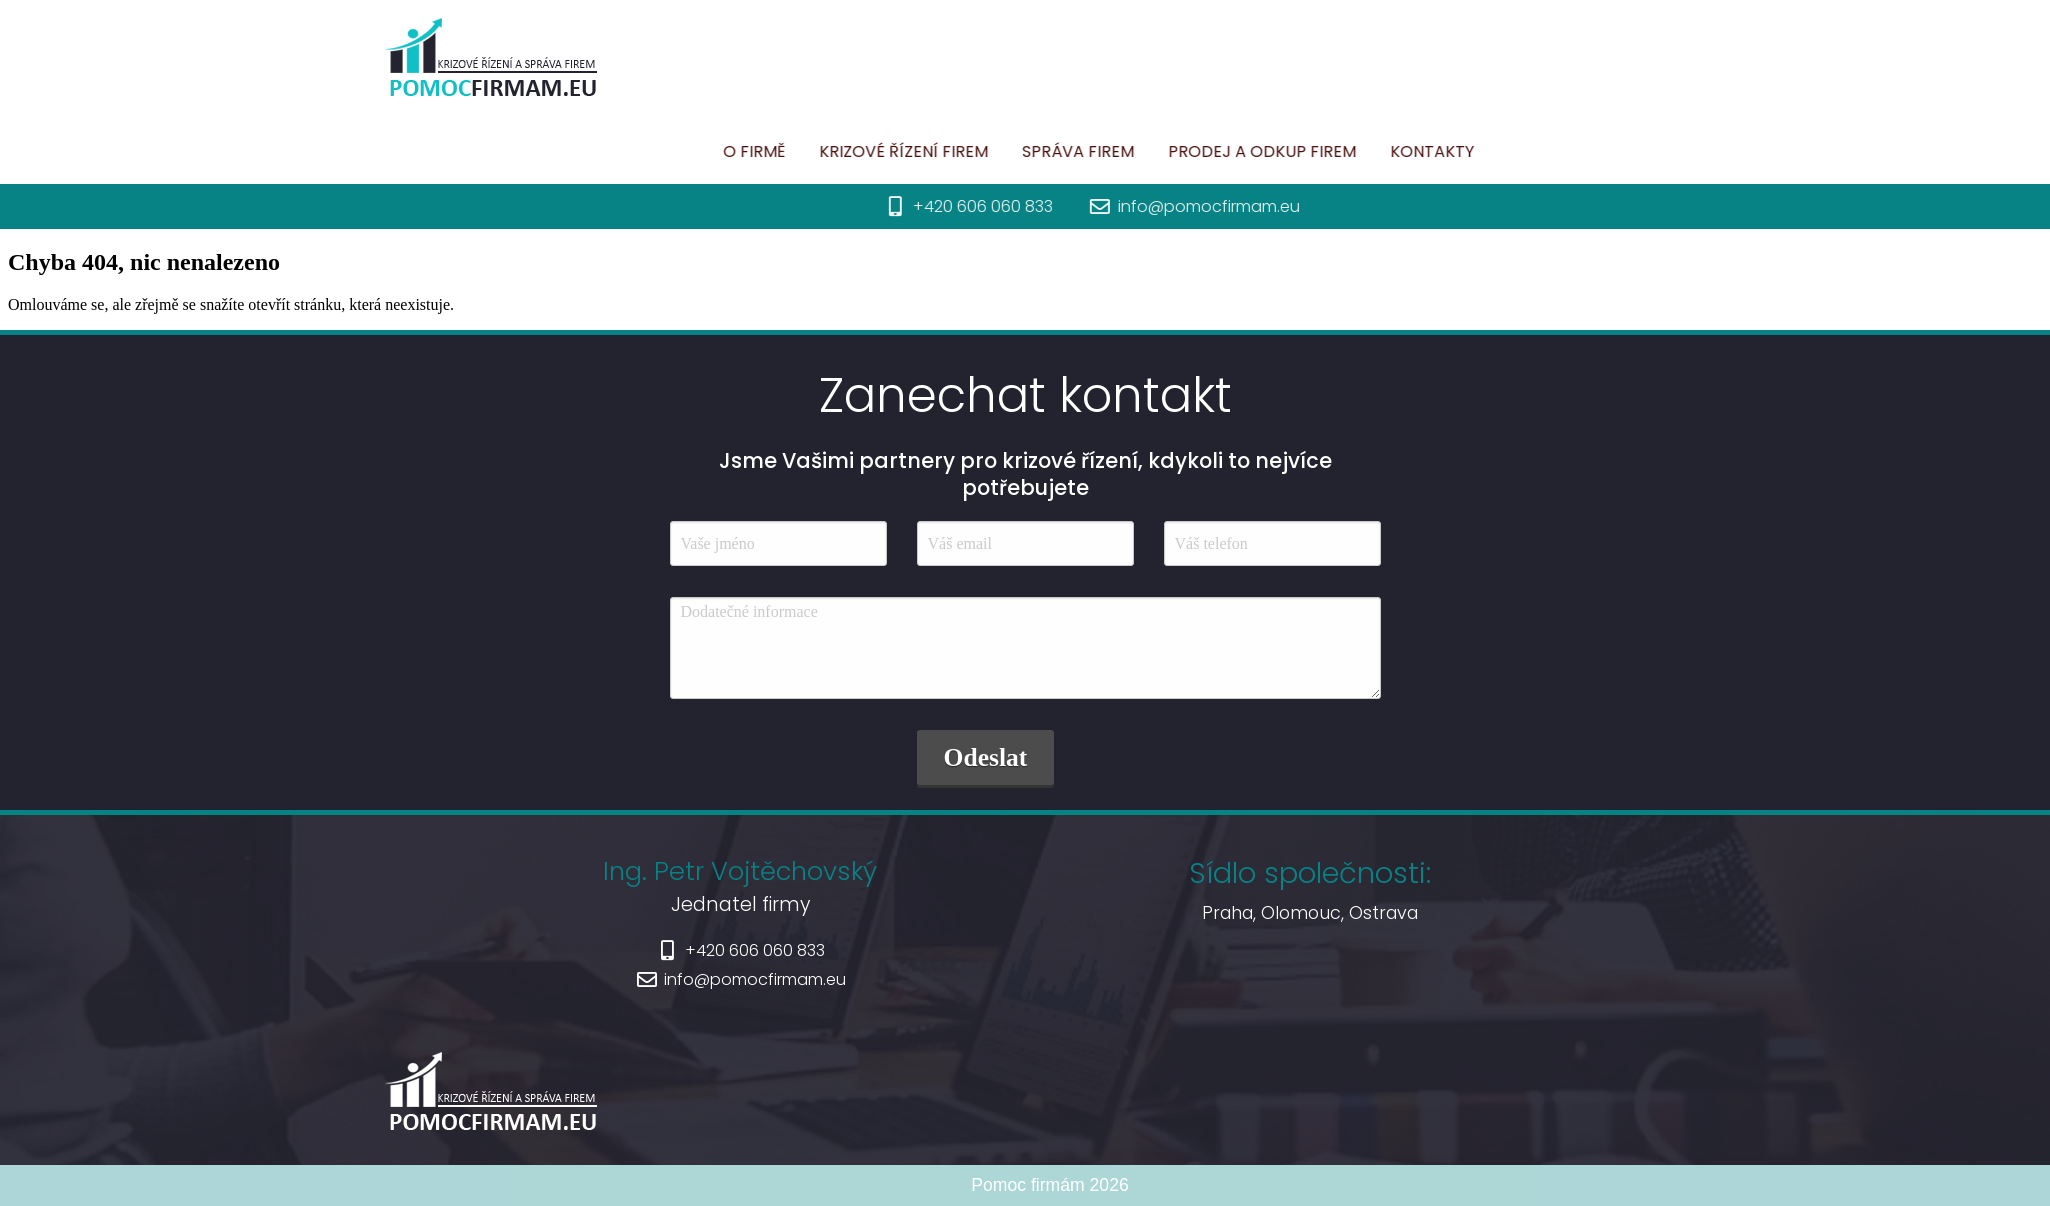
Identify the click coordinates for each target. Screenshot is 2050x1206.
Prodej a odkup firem (1338, 151)
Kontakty (1508, 151)
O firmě (830, 151)
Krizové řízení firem (979, 151)
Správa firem (1154, 151)
